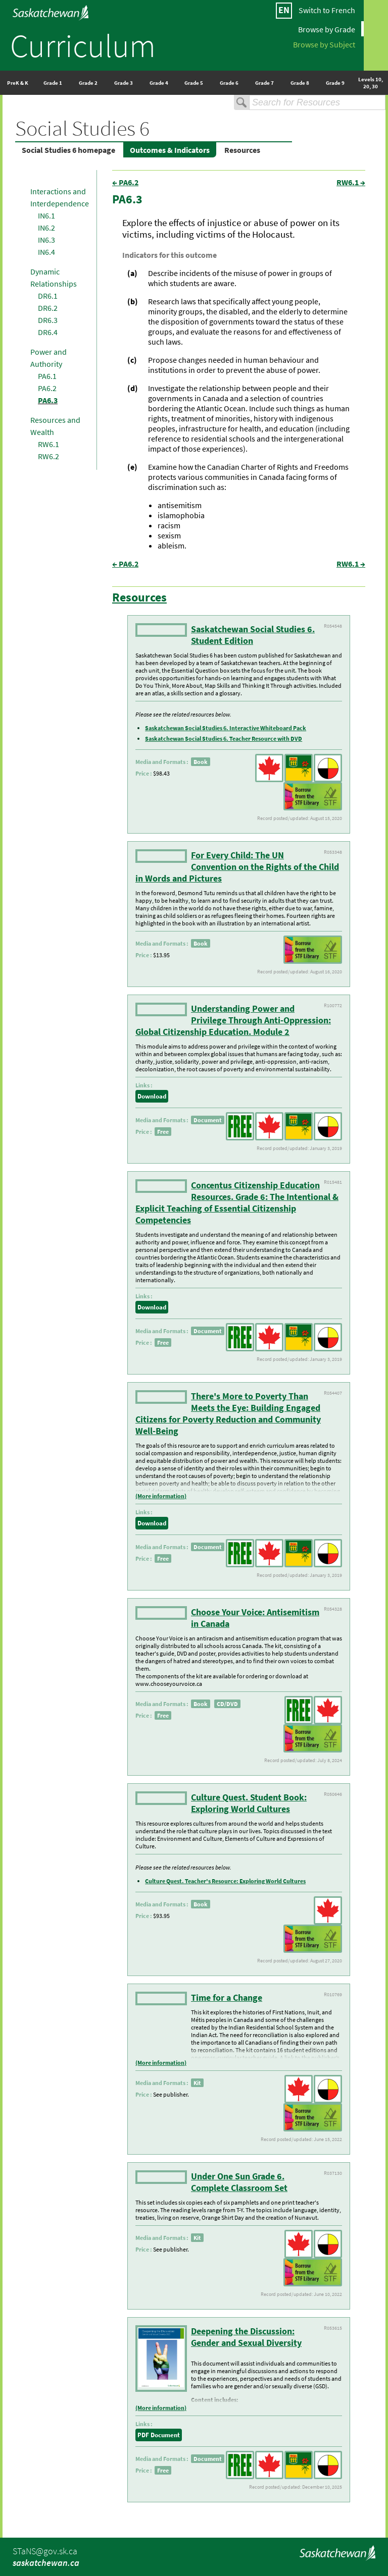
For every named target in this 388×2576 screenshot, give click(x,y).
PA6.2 (47, 388)
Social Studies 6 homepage (68, 150)
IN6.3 (46, 240)
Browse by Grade (326, 28)
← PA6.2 (125, 182)
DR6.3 (48, 320)
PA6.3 (48, 400)
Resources (242, 150)
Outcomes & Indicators (170, 150)
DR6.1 (48, 296)
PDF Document (158, 2435)
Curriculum (83, 45)
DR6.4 (48, 332)
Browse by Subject (324, 43)
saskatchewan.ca (46, 2562)
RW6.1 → (350, 182)
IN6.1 (46, 215)
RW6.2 (48, 456)
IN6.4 (46, 252)
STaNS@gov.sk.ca (45, 2551)
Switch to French (327, 10)
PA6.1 (47, 376)
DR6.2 (48, 308)
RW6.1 (48, 444)
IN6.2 (46, 228)
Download (151, 1096)
